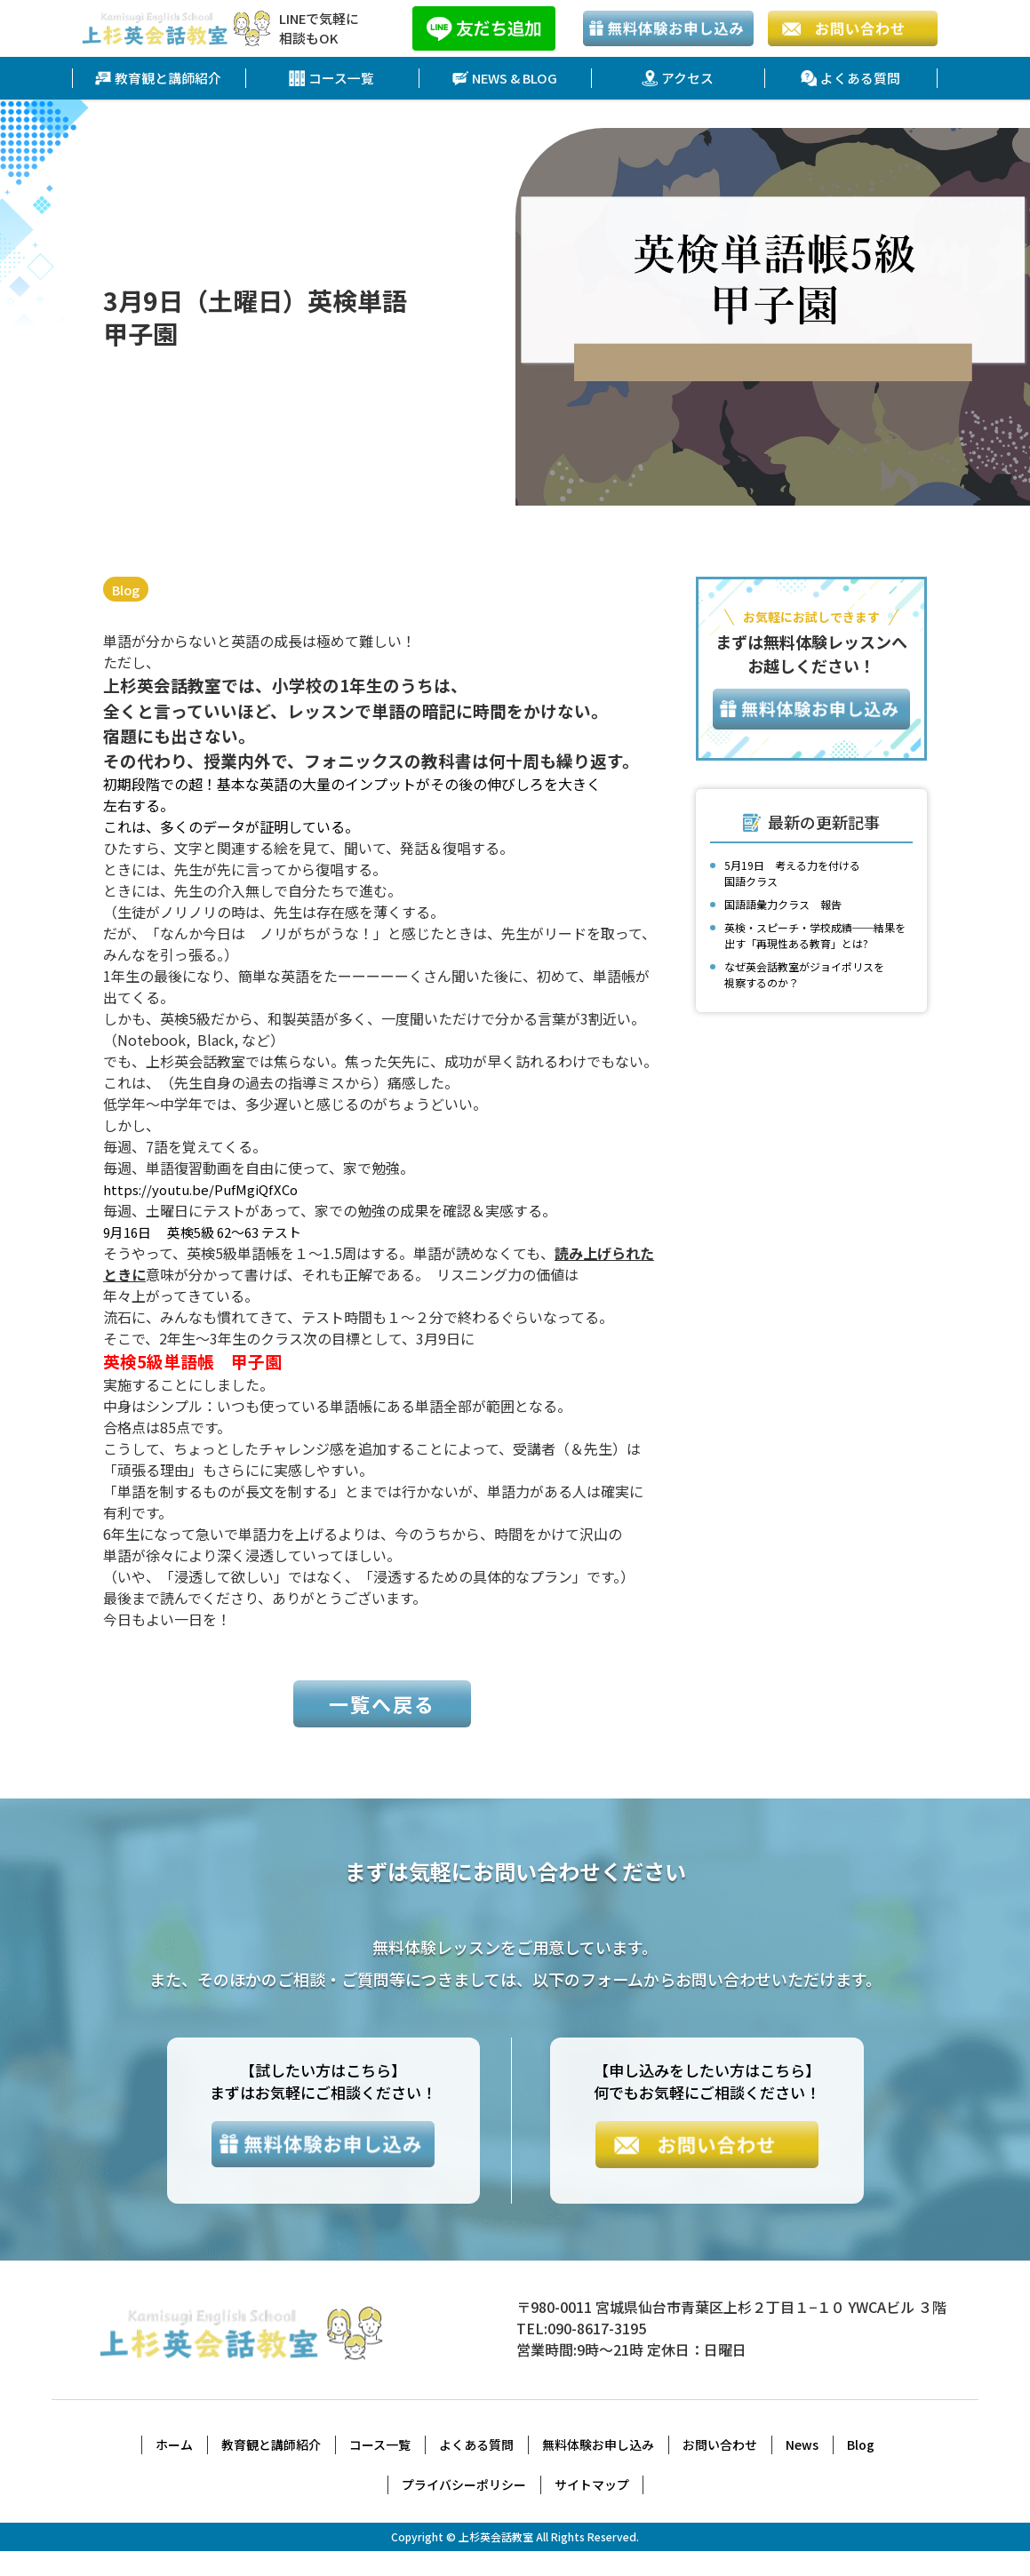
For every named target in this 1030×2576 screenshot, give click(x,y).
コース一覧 (332, 78)
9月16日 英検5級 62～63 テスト (211, 1232)
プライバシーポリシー (464, 2509)
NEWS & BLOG (504, 78)
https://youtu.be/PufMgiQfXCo (205, 1189)
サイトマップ (592, 2509)
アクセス (677, 78)
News (802, 2469)
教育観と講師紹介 (158, 78)
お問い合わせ (720, 2469)
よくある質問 (850, 78)
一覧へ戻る (382, 1725)
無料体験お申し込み (598, 2469)
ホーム (174, 2469)
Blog (128, 590)
